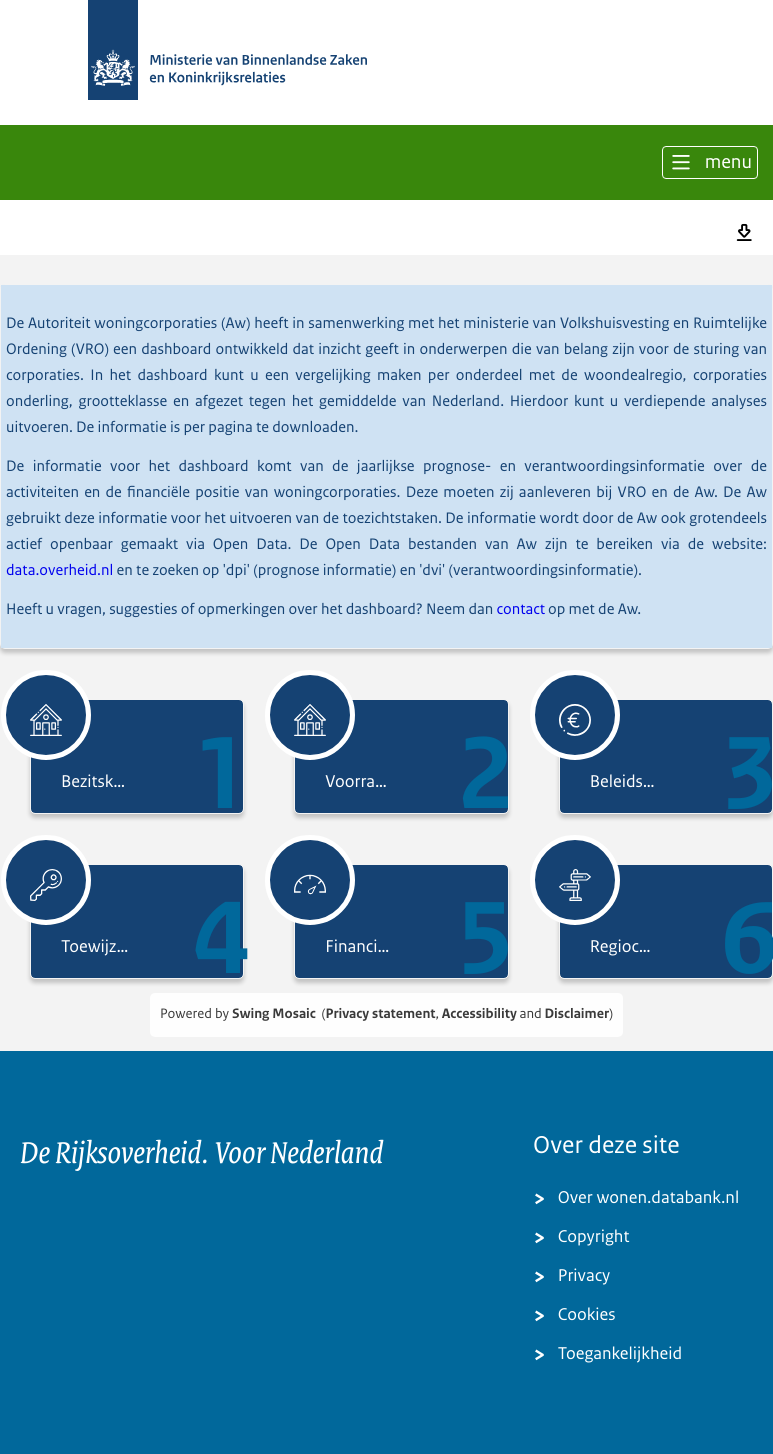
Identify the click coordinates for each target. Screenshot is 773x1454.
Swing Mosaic (274, 1014)
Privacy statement (380, 1014)
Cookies (587, 1315)
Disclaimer (576, 1014)
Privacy (584, 1276)
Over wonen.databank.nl (648, 1198)
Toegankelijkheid (620, 1354)
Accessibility (479, 1014)
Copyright (594, 1237)
